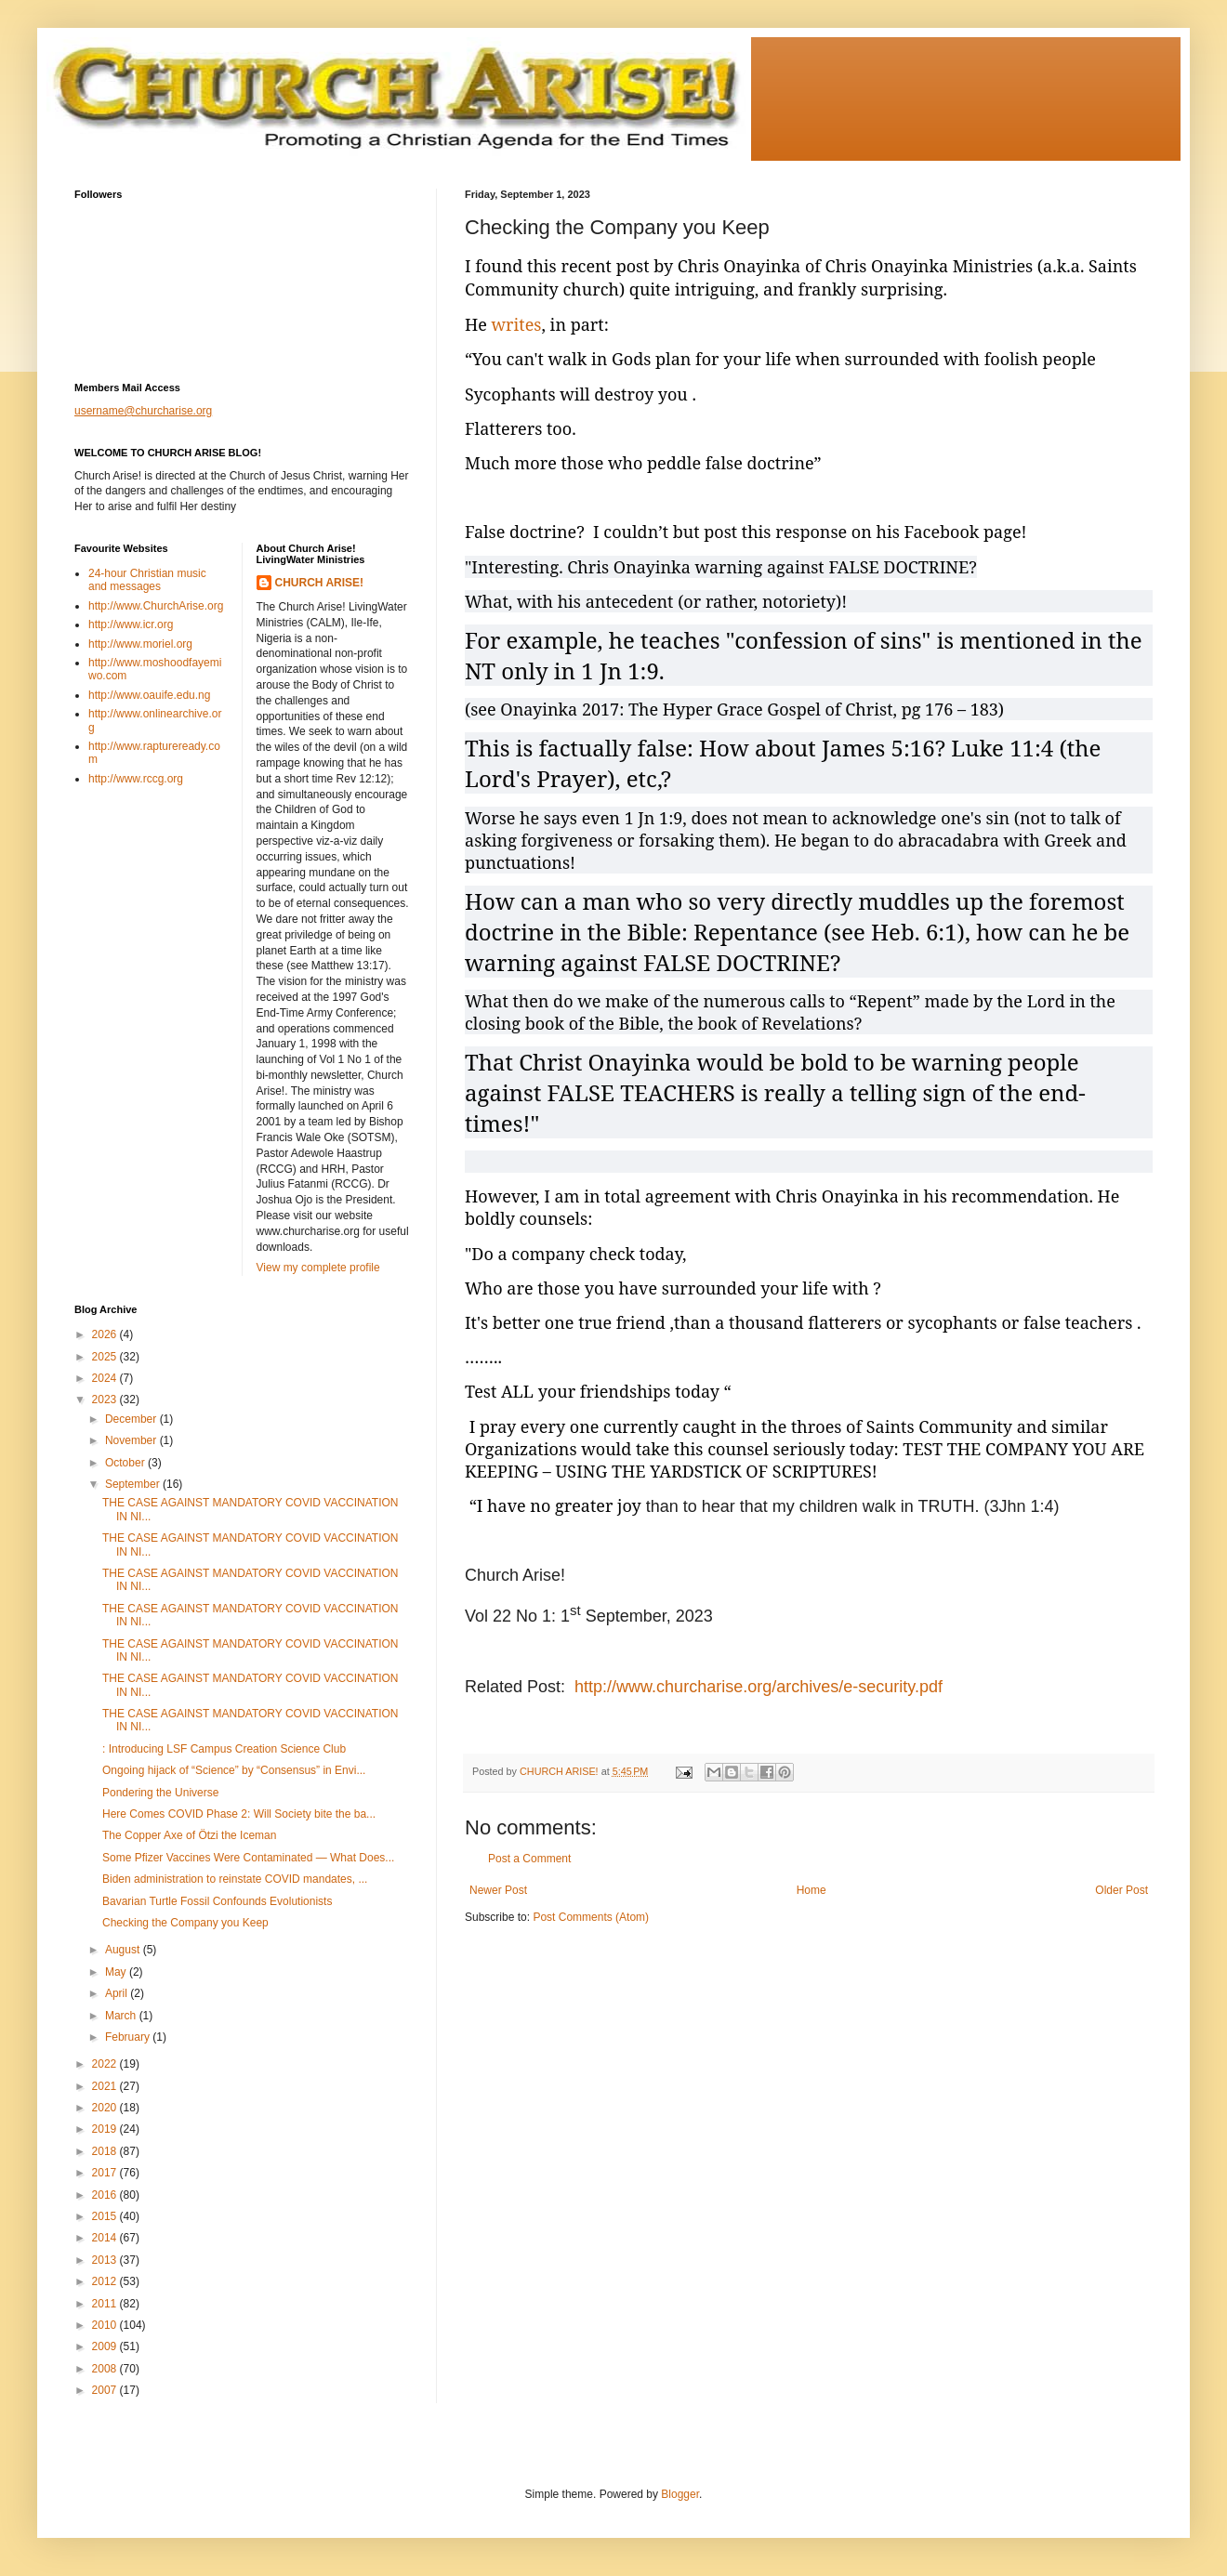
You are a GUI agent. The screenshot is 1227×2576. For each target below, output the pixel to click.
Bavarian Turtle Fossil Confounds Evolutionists (217, 1901)
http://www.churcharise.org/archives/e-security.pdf (758, 1686)
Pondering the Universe (160, 1792)
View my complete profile (318, 1267)
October (126, 1462)
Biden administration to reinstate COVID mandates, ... (234, 1879)
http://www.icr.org (130, 624)
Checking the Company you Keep (185, 1922)
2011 (106, 2303)
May (117, 1971)
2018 (106, 2151)
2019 (106, 2129)
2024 (106, 1378)
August (124, 1949)
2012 (106, 2281)
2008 (106, 2368)
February (128, 2037)
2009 (106, 2346)
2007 (106, 2390)
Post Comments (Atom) (591, 1917)
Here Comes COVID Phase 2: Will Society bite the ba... (239, 1813)
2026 (106, 1334)
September (134, 1484)
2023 (106, 1399)
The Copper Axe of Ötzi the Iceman (189, 1835)
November (132, 1440)
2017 (106, 2172)
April (117, 1993)
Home (811, 1890)
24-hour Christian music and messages (147, 580)
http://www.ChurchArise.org (155, 605)
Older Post (1121, 1890)
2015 (106, 2216)
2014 (106, 2237)
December (132, 1419)
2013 (106, 2260)
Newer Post (498, 1890)
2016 (106, 2194)
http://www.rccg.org (135, 778)
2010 (106, 2325)
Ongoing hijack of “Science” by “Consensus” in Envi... (233, 1770)
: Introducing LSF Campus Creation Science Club (224, 1748)
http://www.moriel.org (140, 644)
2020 (106, 2107)
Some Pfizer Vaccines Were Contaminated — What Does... (248, 1857)
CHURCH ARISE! (319, 582)
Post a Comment (529, 1858)
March (122, 2015)
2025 (106, 1356)
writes (517, 324)
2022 (106, 2063)
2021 (106, 2086)
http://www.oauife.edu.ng (149, 695)
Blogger (680, 2494)
